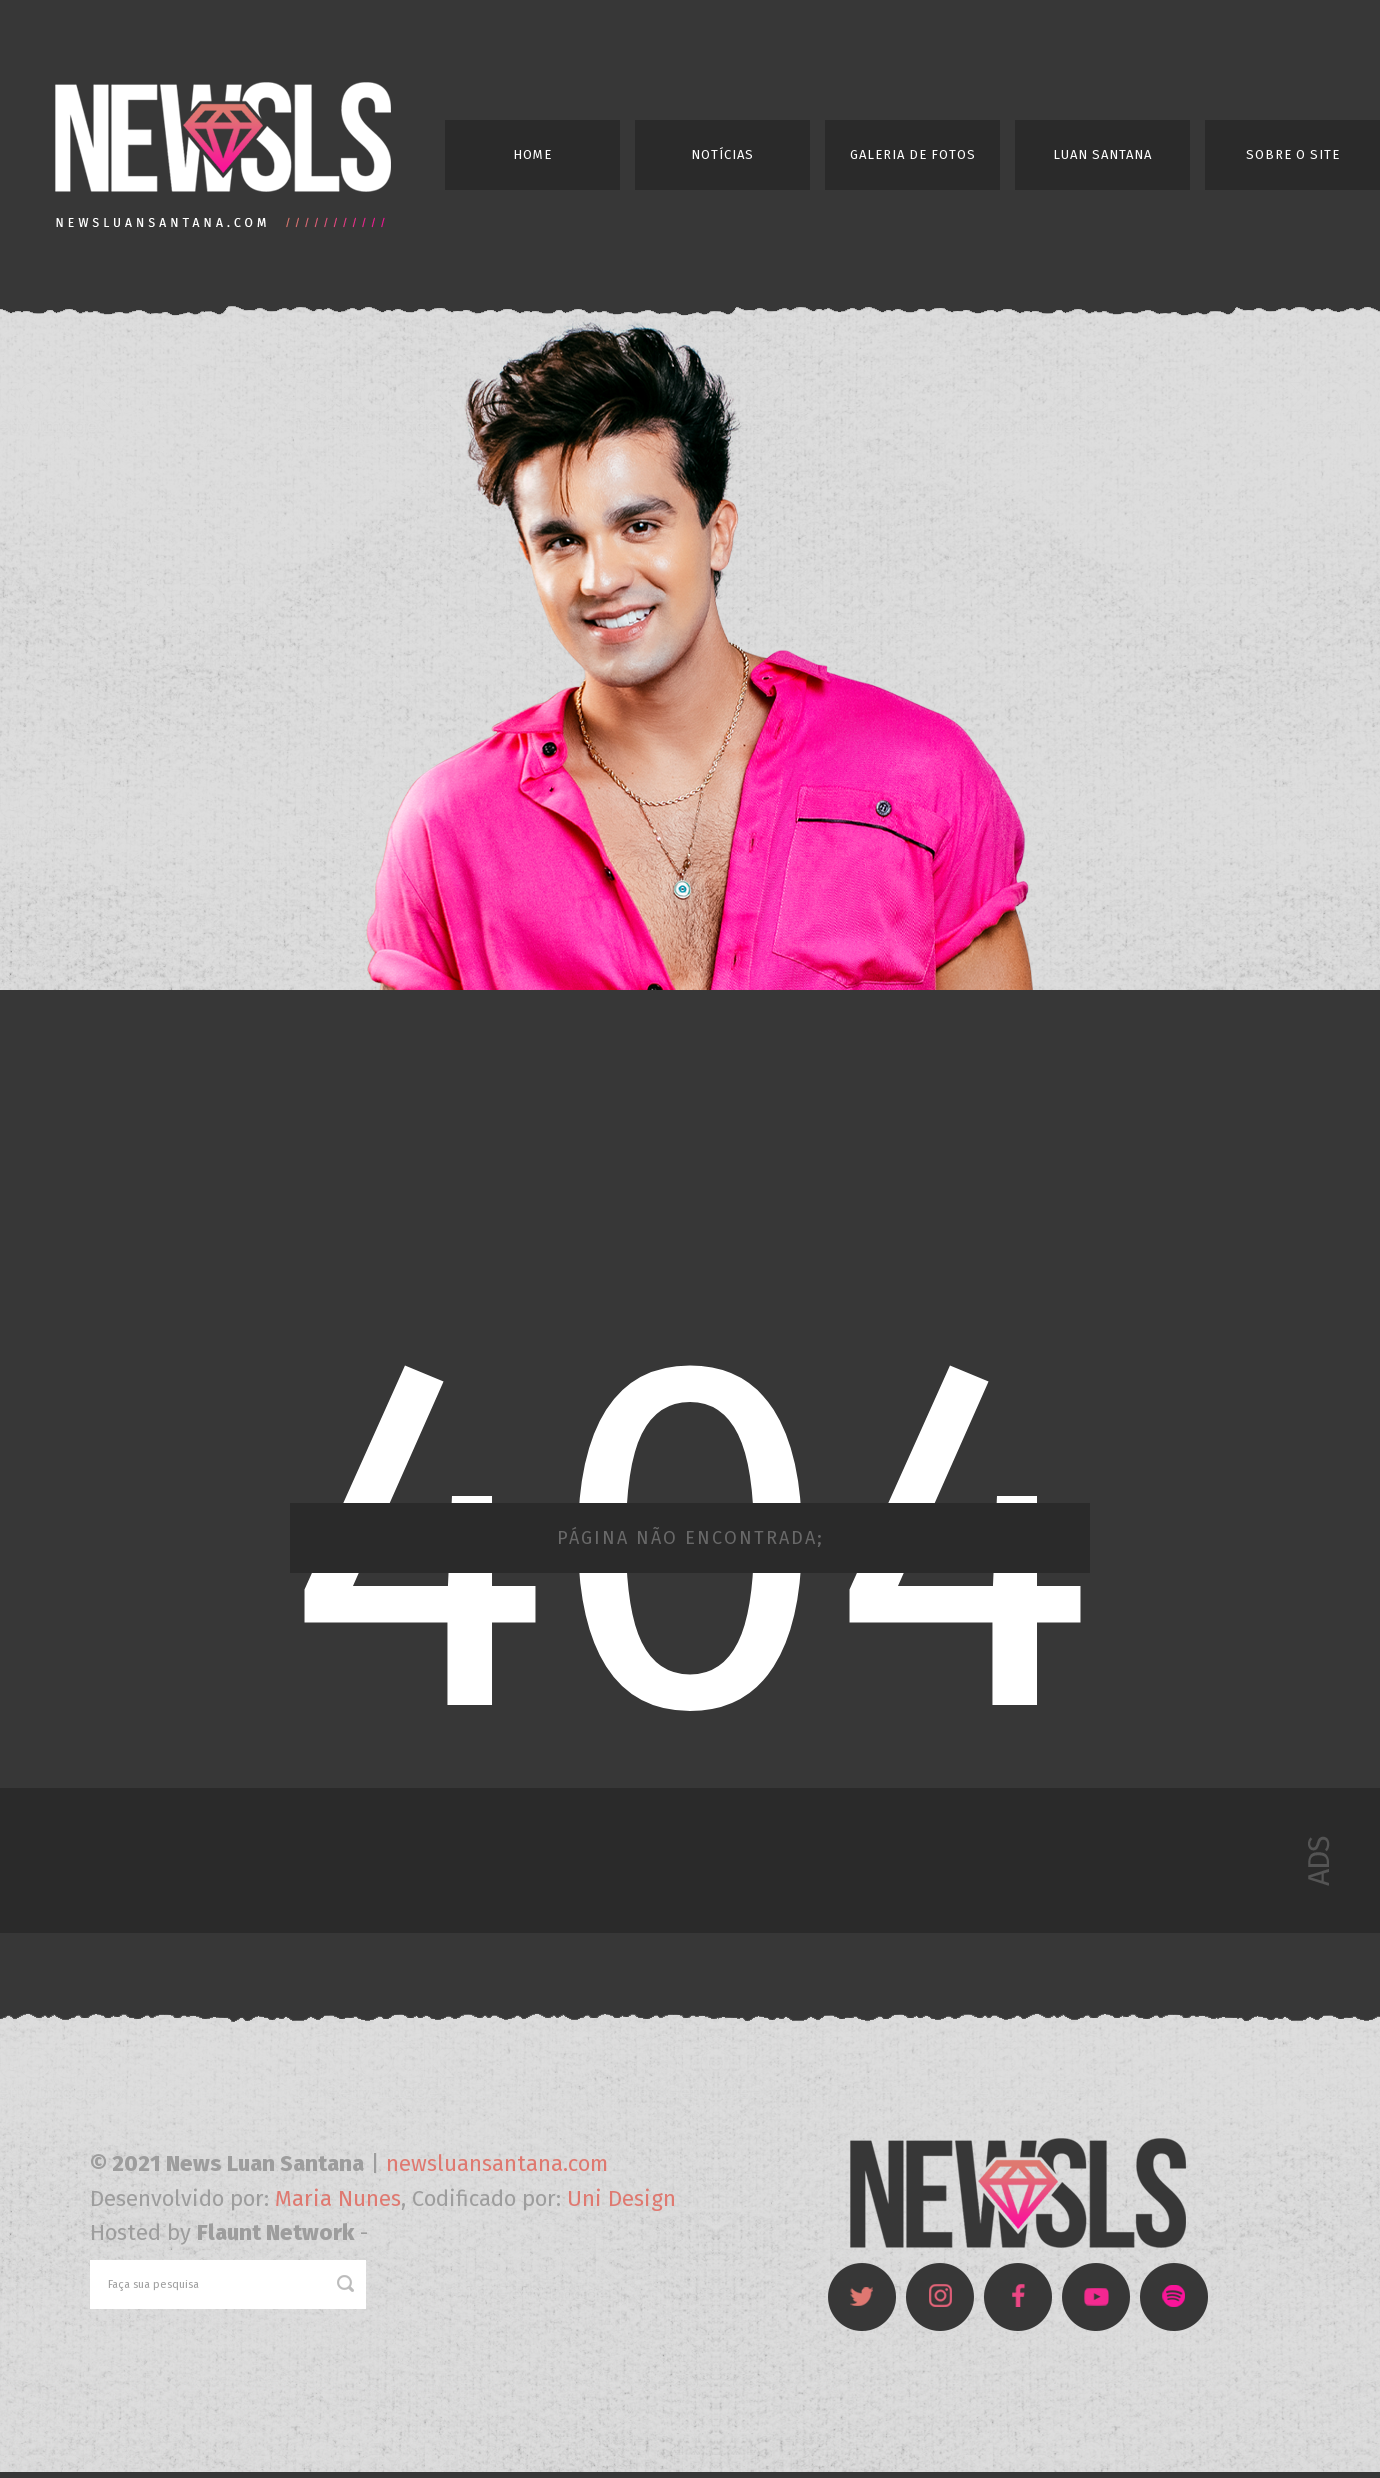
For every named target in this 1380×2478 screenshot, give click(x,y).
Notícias (722, 154)
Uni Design (621, 2198)
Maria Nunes (338, 2198)
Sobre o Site (1293, 154)
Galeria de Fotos (913, 154)
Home (532, 154)
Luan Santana (1102, 154)
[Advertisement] (690, 1154)
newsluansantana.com (497, 2163)
